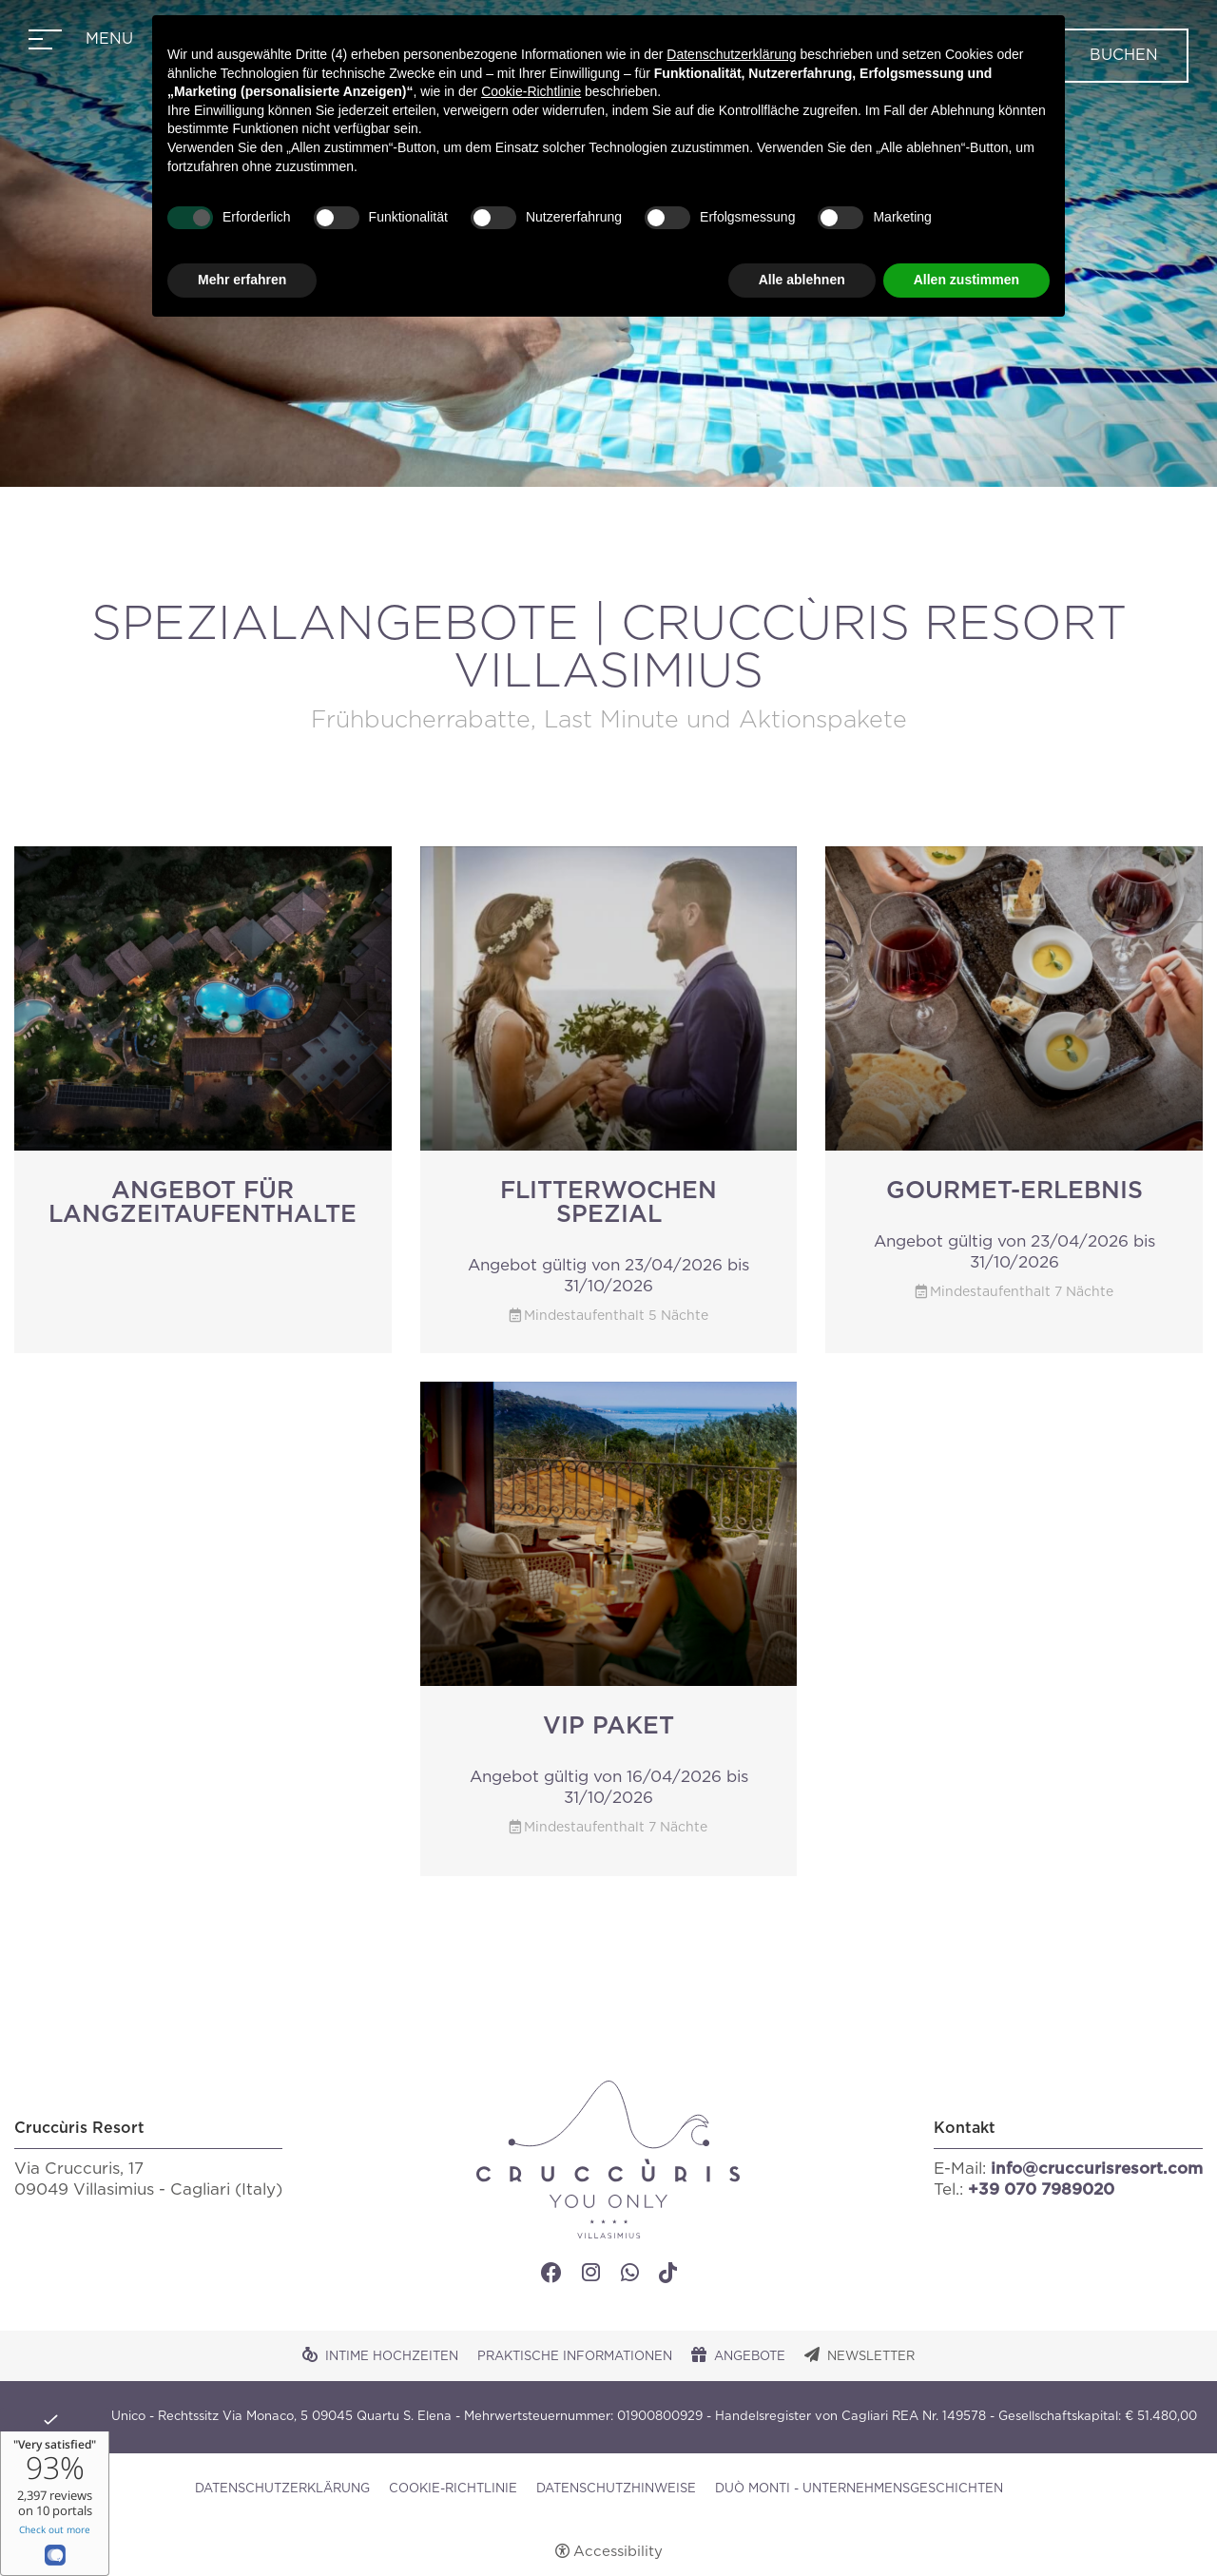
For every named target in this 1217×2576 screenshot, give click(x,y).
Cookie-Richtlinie (453, 2489)
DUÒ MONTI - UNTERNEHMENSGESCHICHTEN (859, 2489)
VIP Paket (608, 1726)
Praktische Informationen (574, 2357)
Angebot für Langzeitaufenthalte (202, 1203)
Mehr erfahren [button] (242, 279)
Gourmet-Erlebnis (1014, 1191)
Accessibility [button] (618, 2552)
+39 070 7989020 (1041, 2189)
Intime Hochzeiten (391, 2357)
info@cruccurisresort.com (1097, 2168)
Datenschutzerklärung (282, 2489)
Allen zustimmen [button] (966, 279)
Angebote (749, 2357)
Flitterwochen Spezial (608, 1203)
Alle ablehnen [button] (802, 279)
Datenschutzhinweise (616, 2489)
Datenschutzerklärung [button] (731, 54)
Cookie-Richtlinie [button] (531, 91)
